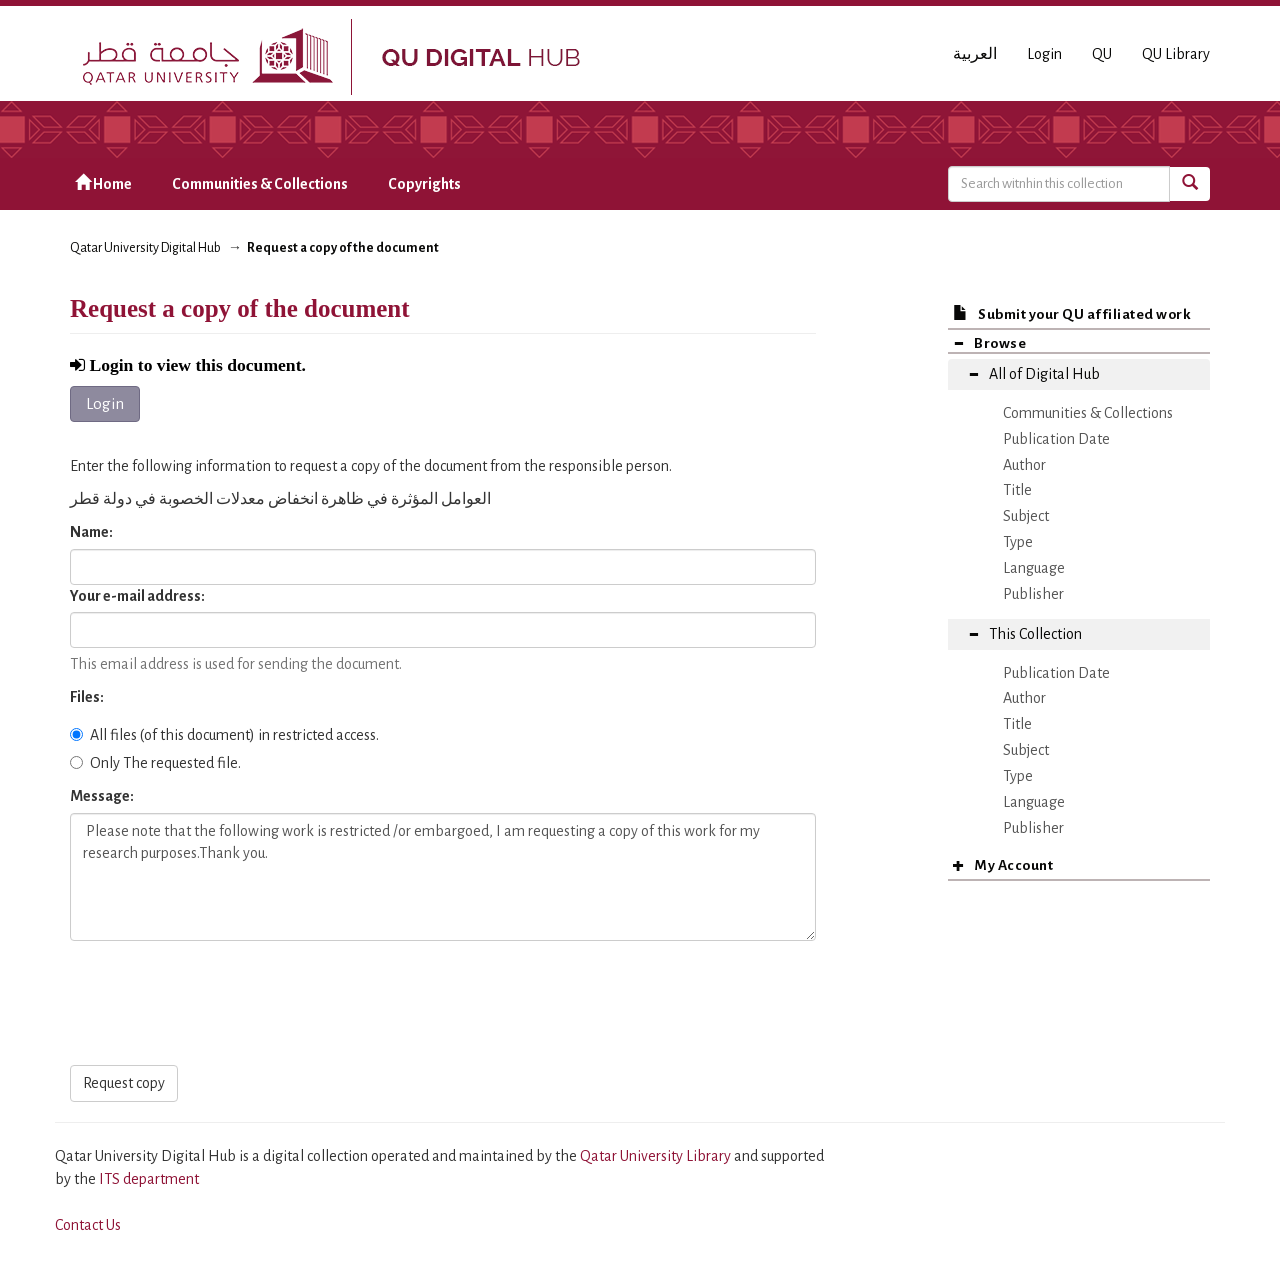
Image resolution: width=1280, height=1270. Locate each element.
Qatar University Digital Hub (145, 248)
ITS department (149, 1179)
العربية (975, 54)
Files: (88, 697)
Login (105, 403)
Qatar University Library (657, 1156)
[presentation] (222, 1004)
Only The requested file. (155, 763)
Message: (103, 796)
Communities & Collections (260, 184)
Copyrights (424, 184)
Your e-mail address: (138, 596)
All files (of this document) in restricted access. (224, 735)
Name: (92, 532)
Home (103, 183)
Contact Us (88, 1225)
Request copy (124, 1083)
